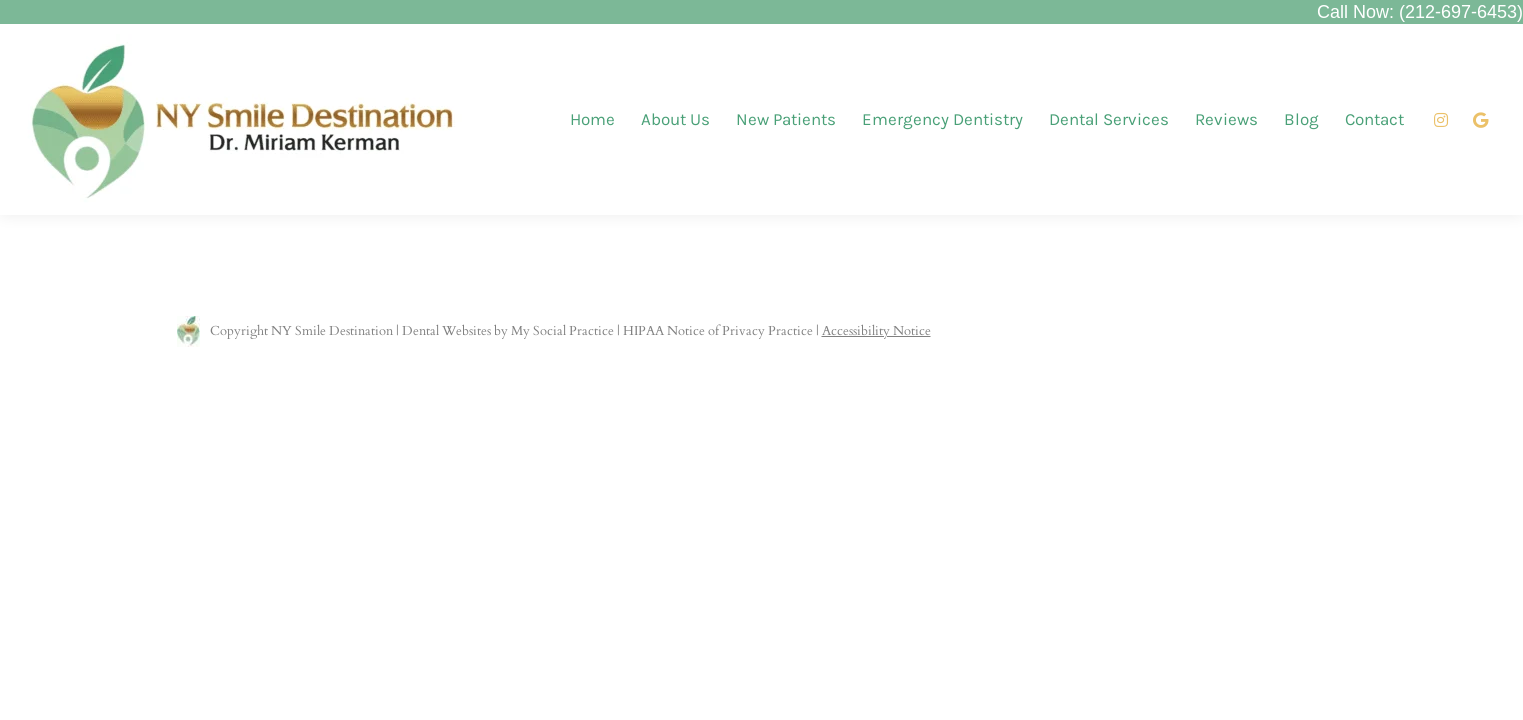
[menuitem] (592, 119)
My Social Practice (561, 331)
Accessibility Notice (876, 331)
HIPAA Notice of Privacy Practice (718, 331)
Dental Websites (446, 331)
